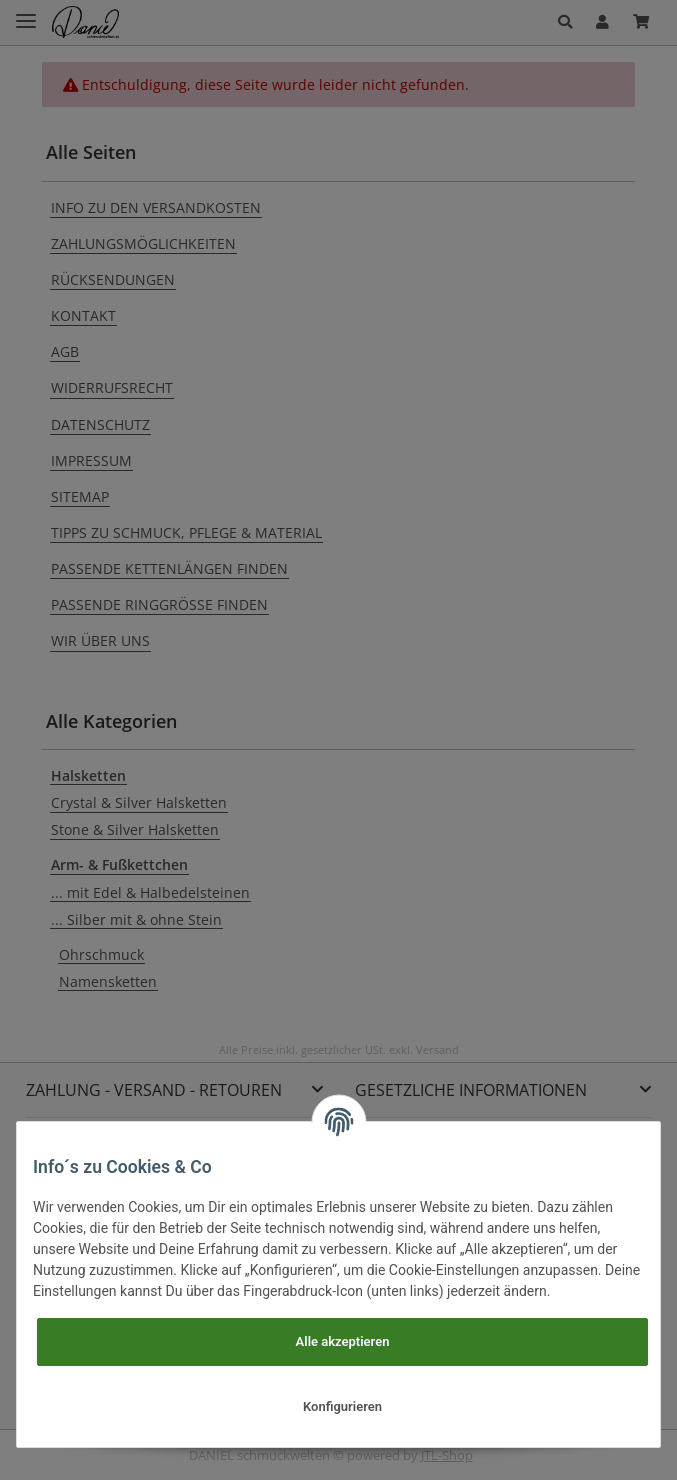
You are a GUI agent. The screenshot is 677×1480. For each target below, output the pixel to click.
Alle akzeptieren (343, 1341)
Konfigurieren (342, 1406)
